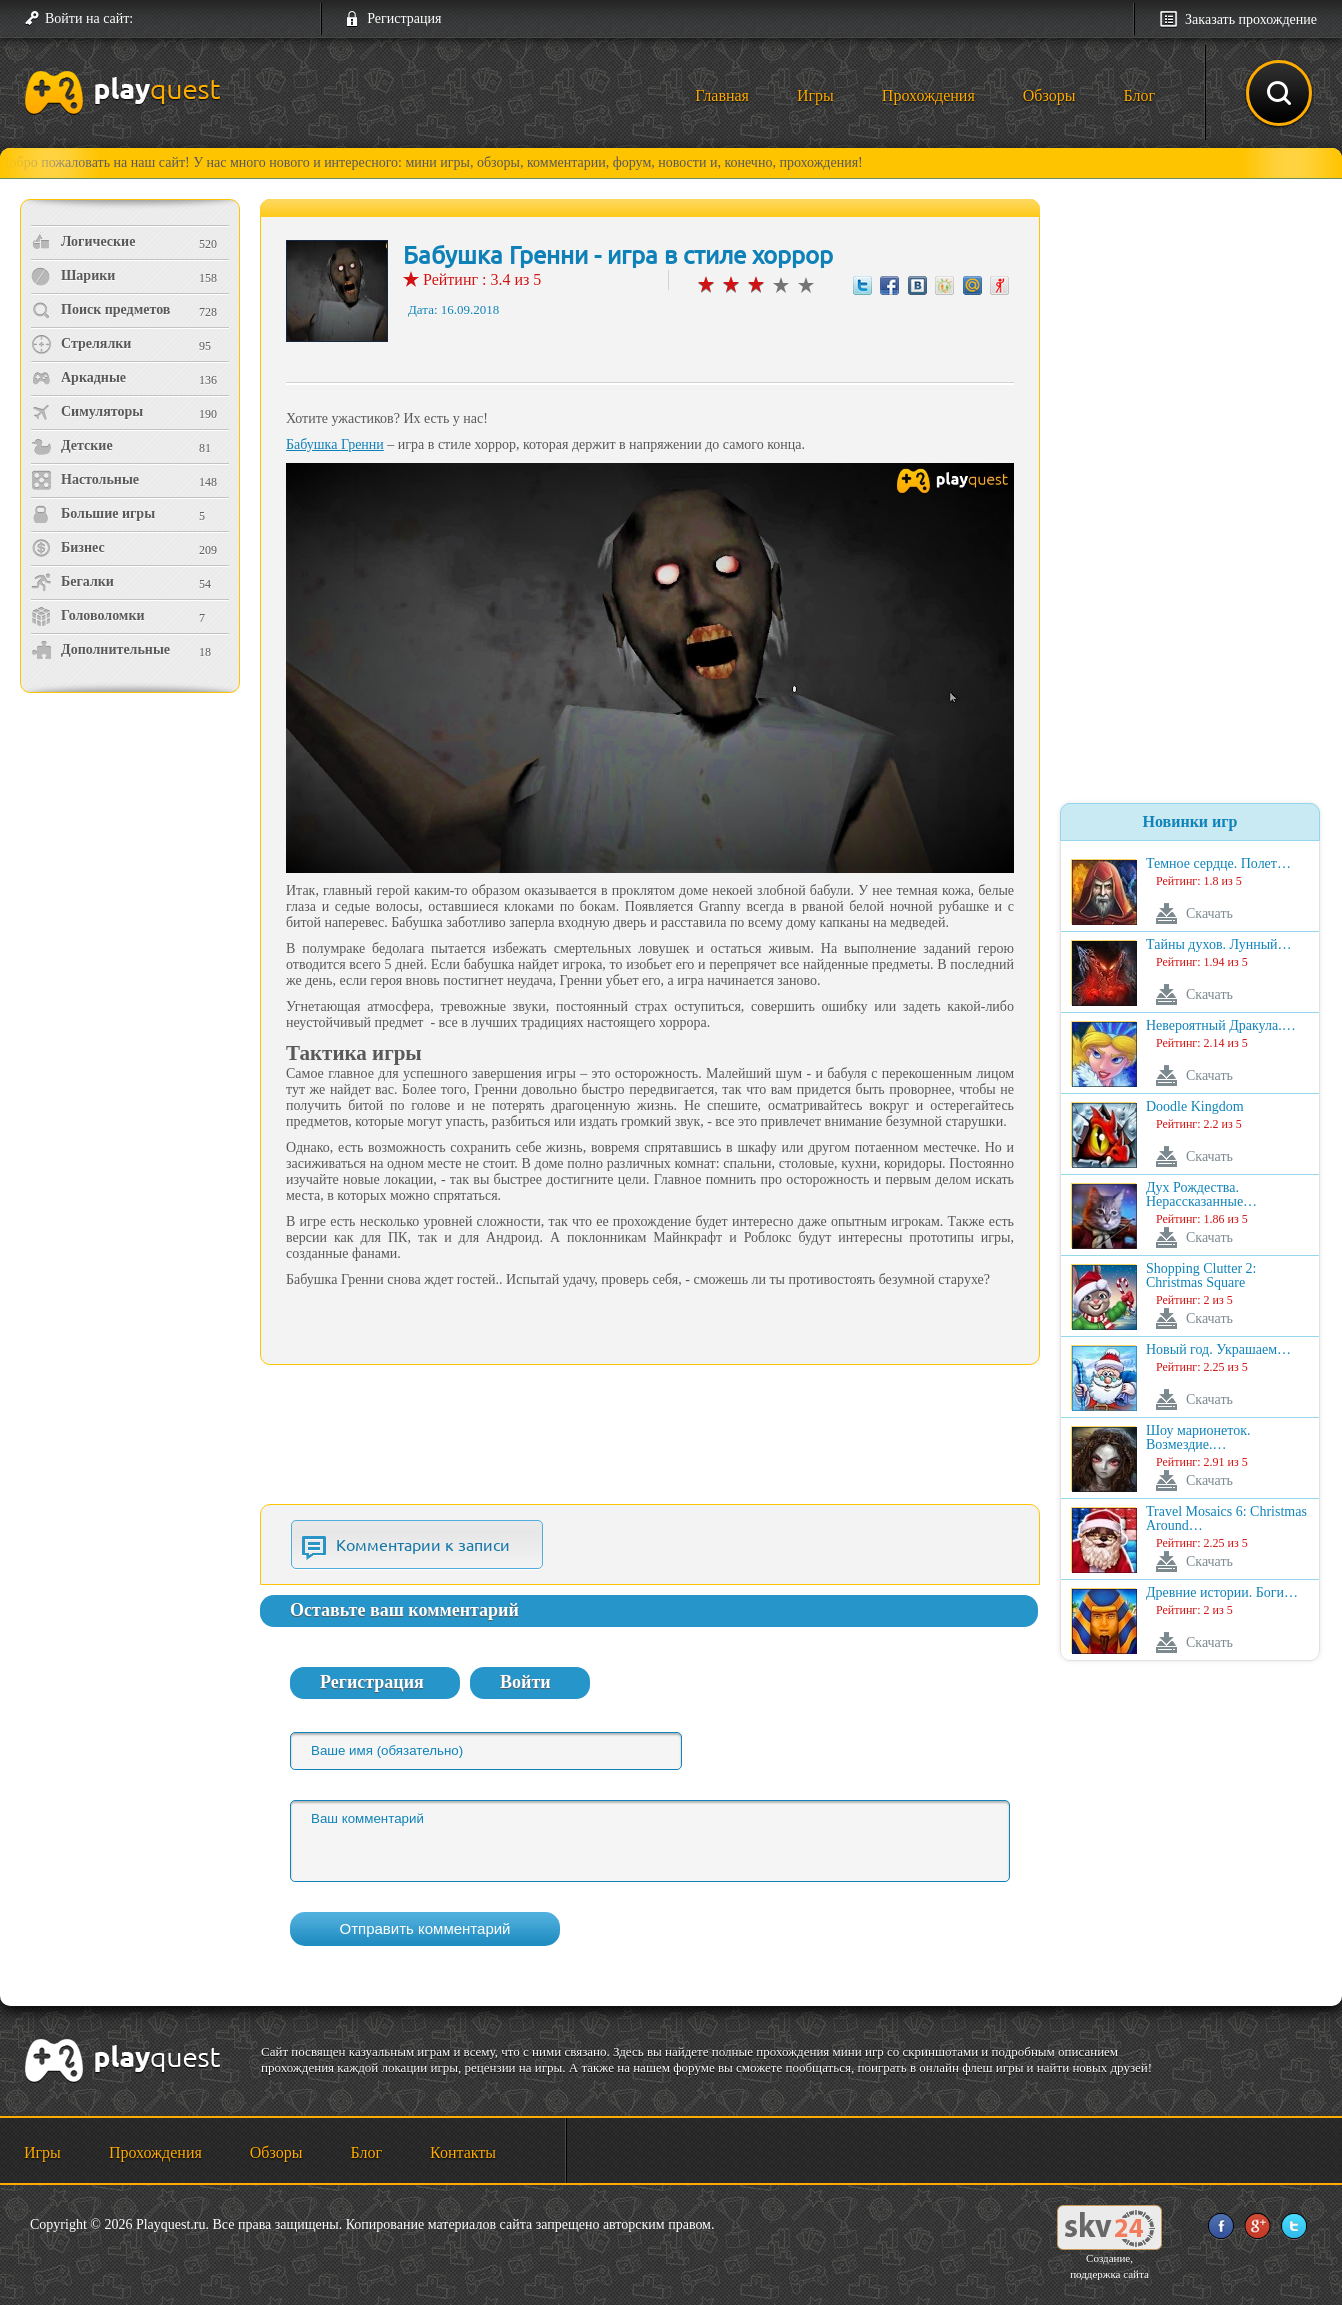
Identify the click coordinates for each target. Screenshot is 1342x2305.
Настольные (85, 480)
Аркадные (78, 378)
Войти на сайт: (89, 18)
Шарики (73, 276)
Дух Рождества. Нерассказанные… (1201, 1195)
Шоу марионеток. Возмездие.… (1198, 1438)
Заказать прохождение (1251, 19)
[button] (156, 19)
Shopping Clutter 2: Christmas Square (1201, 1276)
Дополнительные (100, 650)
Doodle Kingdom (1195, 1107)
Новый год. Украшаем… (1218, 1350)
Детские (72, 446)
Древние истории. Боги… (1222, 1593)
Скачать (1209, 913)
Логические (83, 242)
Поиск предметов (100, 310)
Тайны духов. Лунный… (1219, 945)
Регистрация (404, 18)
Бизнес (68, 548)
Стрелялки (81, 344)
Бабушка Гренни (335, 444)
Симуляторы (87, 412)
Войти (525, 1682)
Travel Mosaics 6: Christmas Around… (1226, 1519)
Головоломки (88, 616)
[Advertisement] (132, 865)
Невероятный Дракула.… (1221, 1026)
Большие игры (93, 514)
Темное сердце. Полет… (1218, 864)
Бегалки (72, 582)
